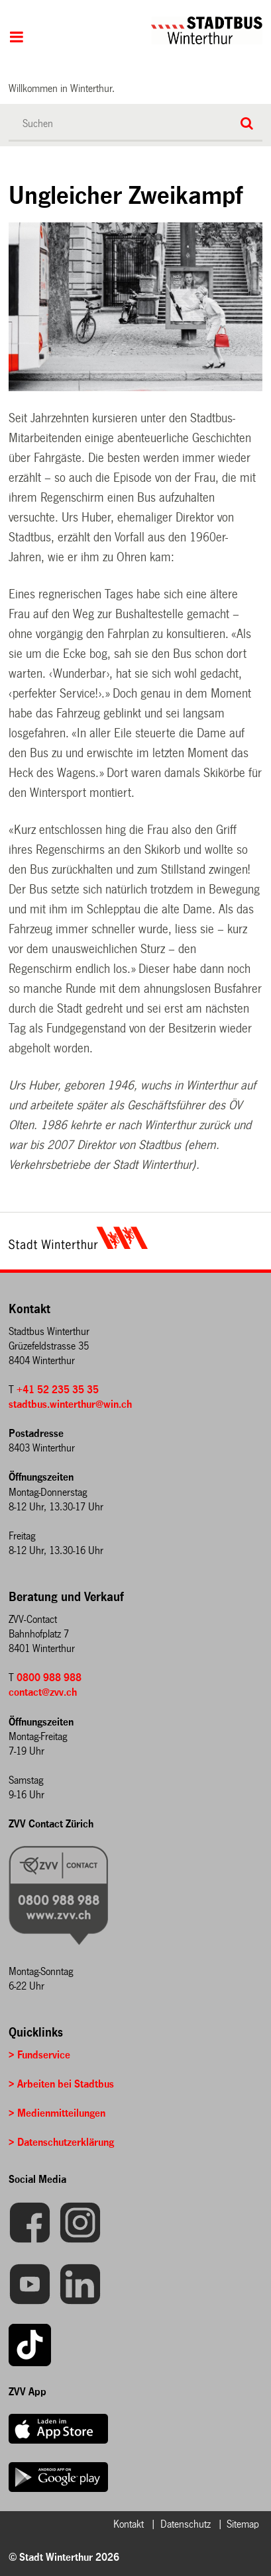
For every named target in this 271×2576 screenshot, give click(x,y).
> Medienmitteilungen (57, 2113)
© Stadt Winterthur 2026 (64, 2557)
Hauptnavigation (16, 38)
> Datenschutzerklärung (61, 2142)
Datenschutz (185, 2524)
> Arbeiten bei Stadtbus (61, 2084)
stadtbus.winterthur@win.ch (70, 1404)
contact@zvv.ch (43, 1692)
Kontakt (128, 2524)
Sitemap (243, 2524)
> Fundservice (39, 2054)
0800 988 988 (49, 1677)
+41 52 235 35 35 (58, 1389)
